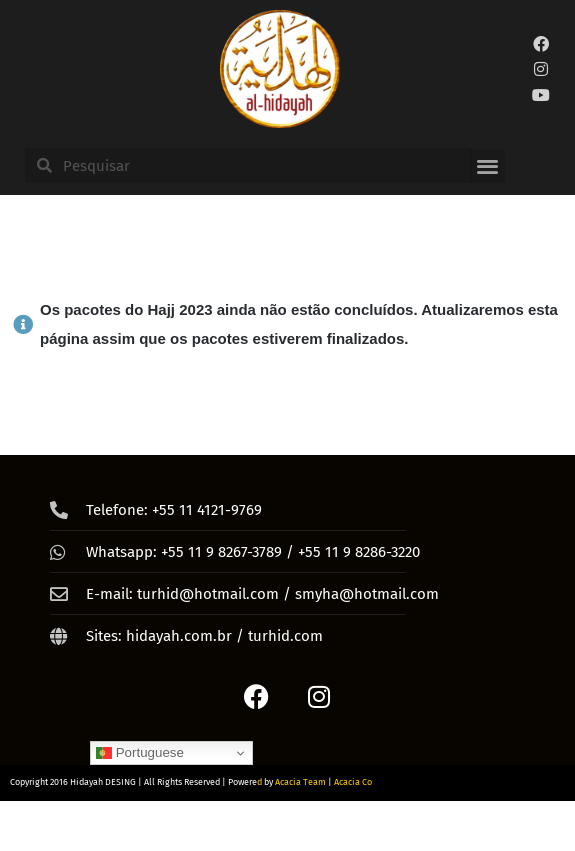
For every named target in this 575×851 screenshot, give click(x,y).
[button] (487, 166)
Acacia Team (300, 782)
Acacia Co (353, 782)
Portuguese (140, 753)
